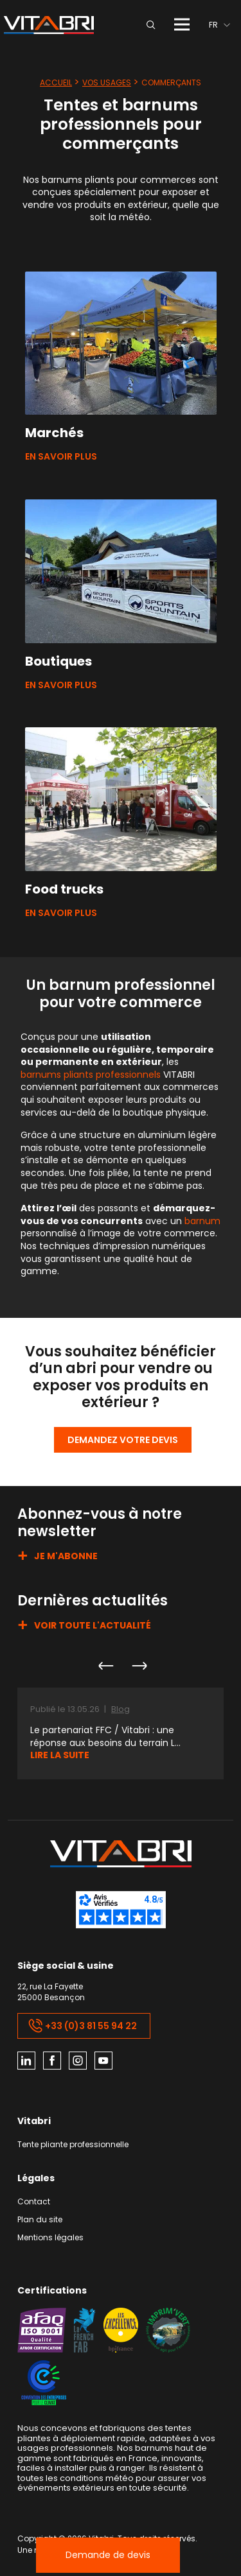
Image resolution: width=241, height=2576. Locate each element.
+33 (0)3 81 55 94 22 (82, 2026)
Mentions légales (50, 2238)
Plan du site (39, 2220)
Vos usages (106, 82)
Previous (105, 1665)
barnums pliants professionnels (91, 1074)
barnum (202, 1221)
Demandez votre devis (122, 1439)
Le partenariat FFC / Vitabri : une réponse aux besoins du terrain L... (105, 1736)
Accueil (56, 82)
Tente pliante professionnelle (73, 2145)
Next (139, 1665)
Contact (33, 2202)
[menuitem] (219, 25)
